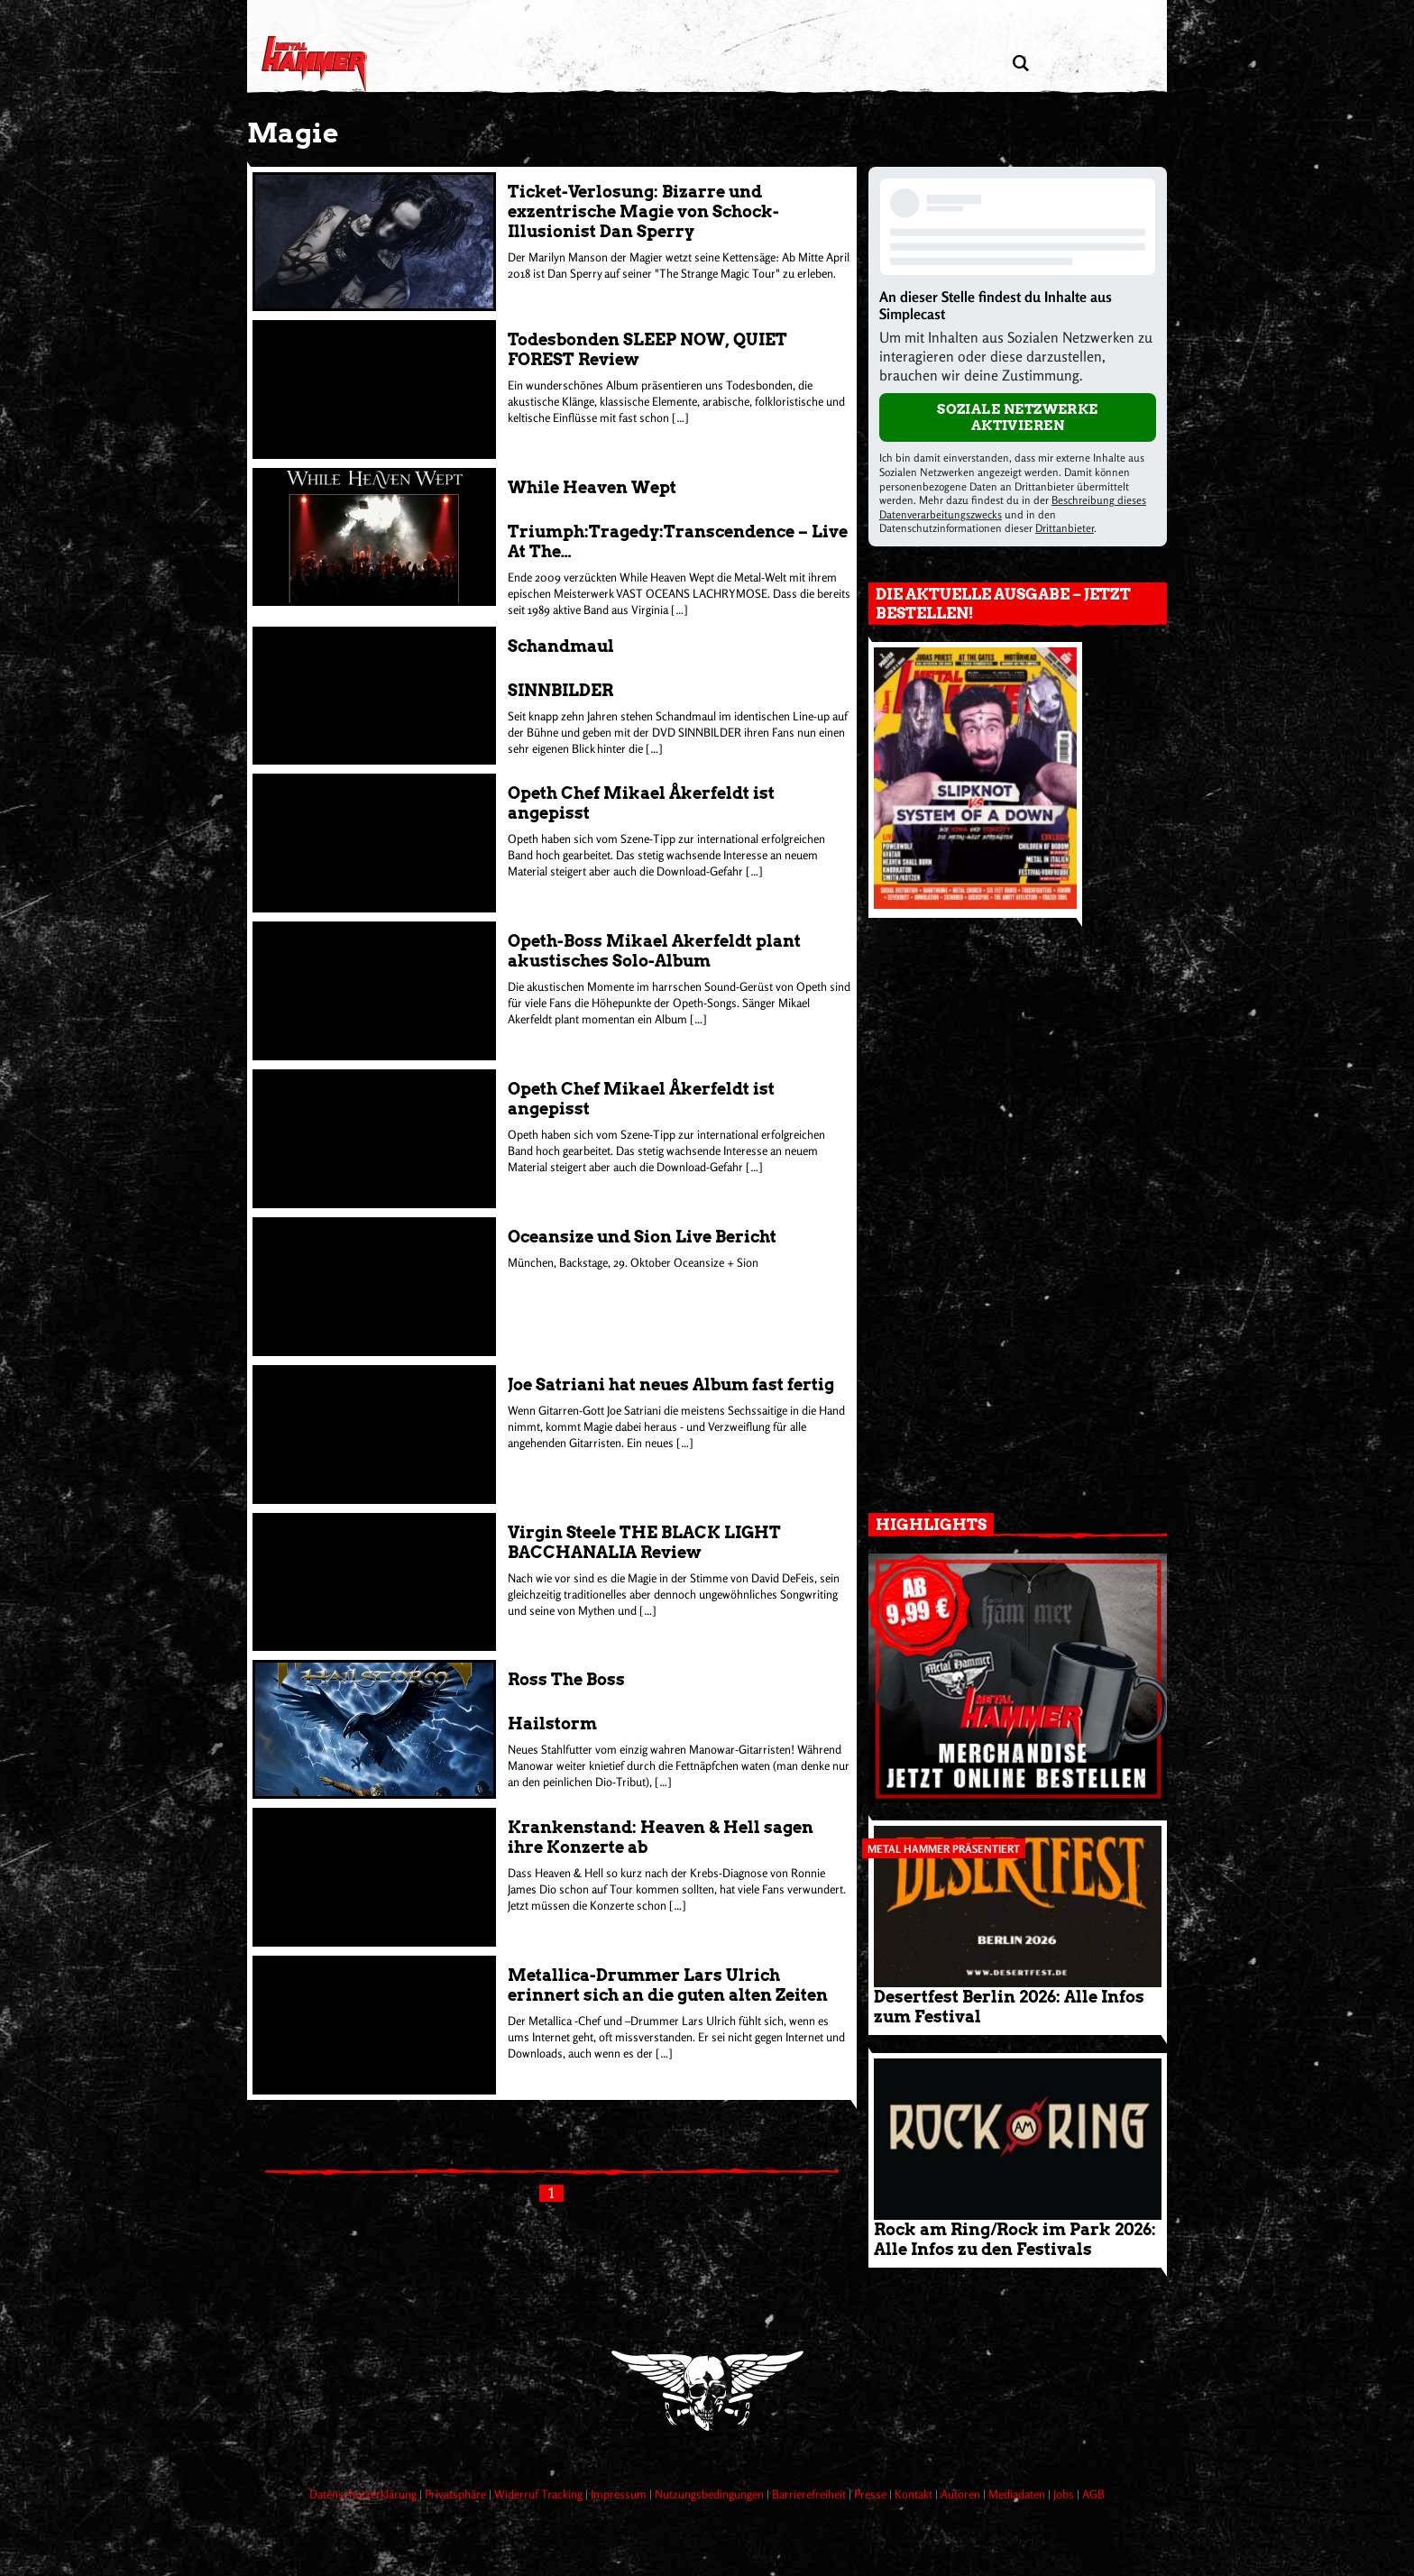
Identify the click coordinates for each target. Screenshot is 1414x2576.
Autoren (962, 2494)
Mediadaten (1018, 2494)
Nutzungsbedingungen (711, 2494)
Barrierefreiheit (810, 2494)
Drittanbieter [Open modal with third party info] (1064, 528)
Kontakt (915, 2494)
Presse (871, 2494)
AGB (1093, 2494)
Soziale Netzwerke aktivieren (1017, 417)
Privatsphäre (457, 2494)
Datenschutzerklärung (364, 2494)
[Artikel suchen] (1020, 63)
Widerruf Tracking (539, 2494)
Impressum (620, 2494)
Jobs (1065, 2494)
